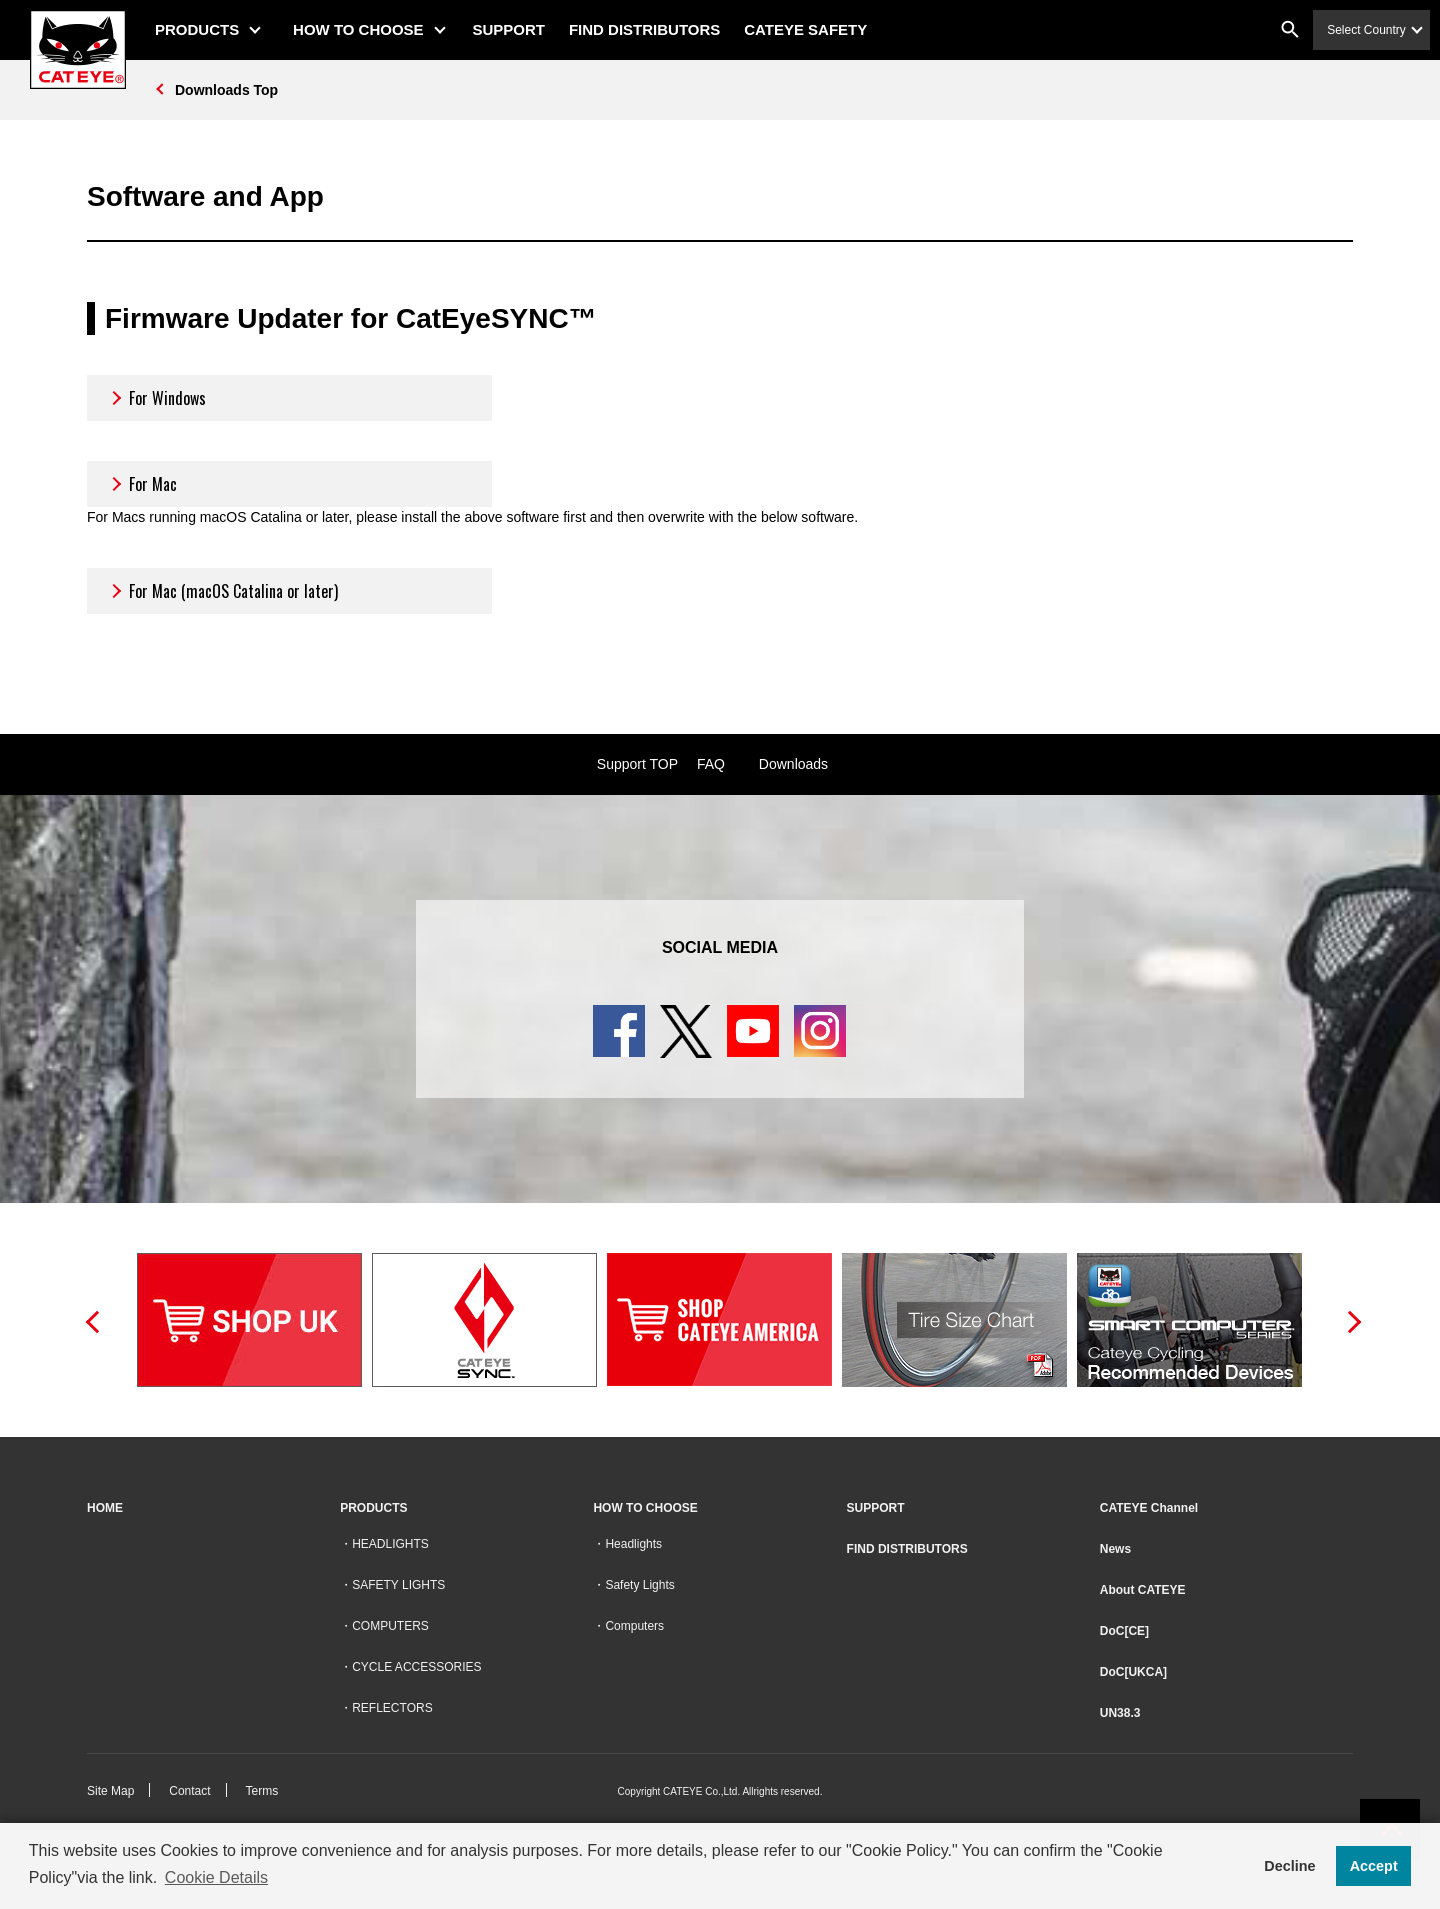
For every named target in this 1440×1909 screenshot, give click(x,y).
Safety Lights (639, 1585)
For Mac (142, 484)
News (1115, 1549)
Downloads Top (226, 90)
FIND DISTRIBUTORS (644, 29)
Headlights (633, 1544)
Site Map (110, 1791)
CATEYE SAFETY (805, 29)
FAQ (711, 764)
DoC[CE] (1124, 1631)
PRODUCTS (197, 29)
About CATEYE (1143, 1590)
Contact (189, 1791)
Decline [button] (1289, 1866)
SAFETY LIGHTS (398, 1585)
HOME (105, 1508)
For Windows (156, 398)
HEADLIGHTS (390, 1544)
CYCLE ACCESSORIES (416, 1667)
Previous (92, 1320)
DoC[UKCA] (1133, 1672)
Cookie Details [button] (216, 1877)
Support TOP (637, 764)
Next (1348, 1320)
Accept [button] (1374, 1866)
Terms (262, 1791)
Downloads (793, 764)
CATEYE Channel (1149, 1508)
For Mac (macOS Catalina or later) (222, 591)
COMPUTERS (390, 1626)
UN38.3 (1120, 1713)
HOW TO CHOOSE (358, 29)
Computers (634, 1626)
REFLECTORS (392, 1708)
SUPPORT (509, 29)
